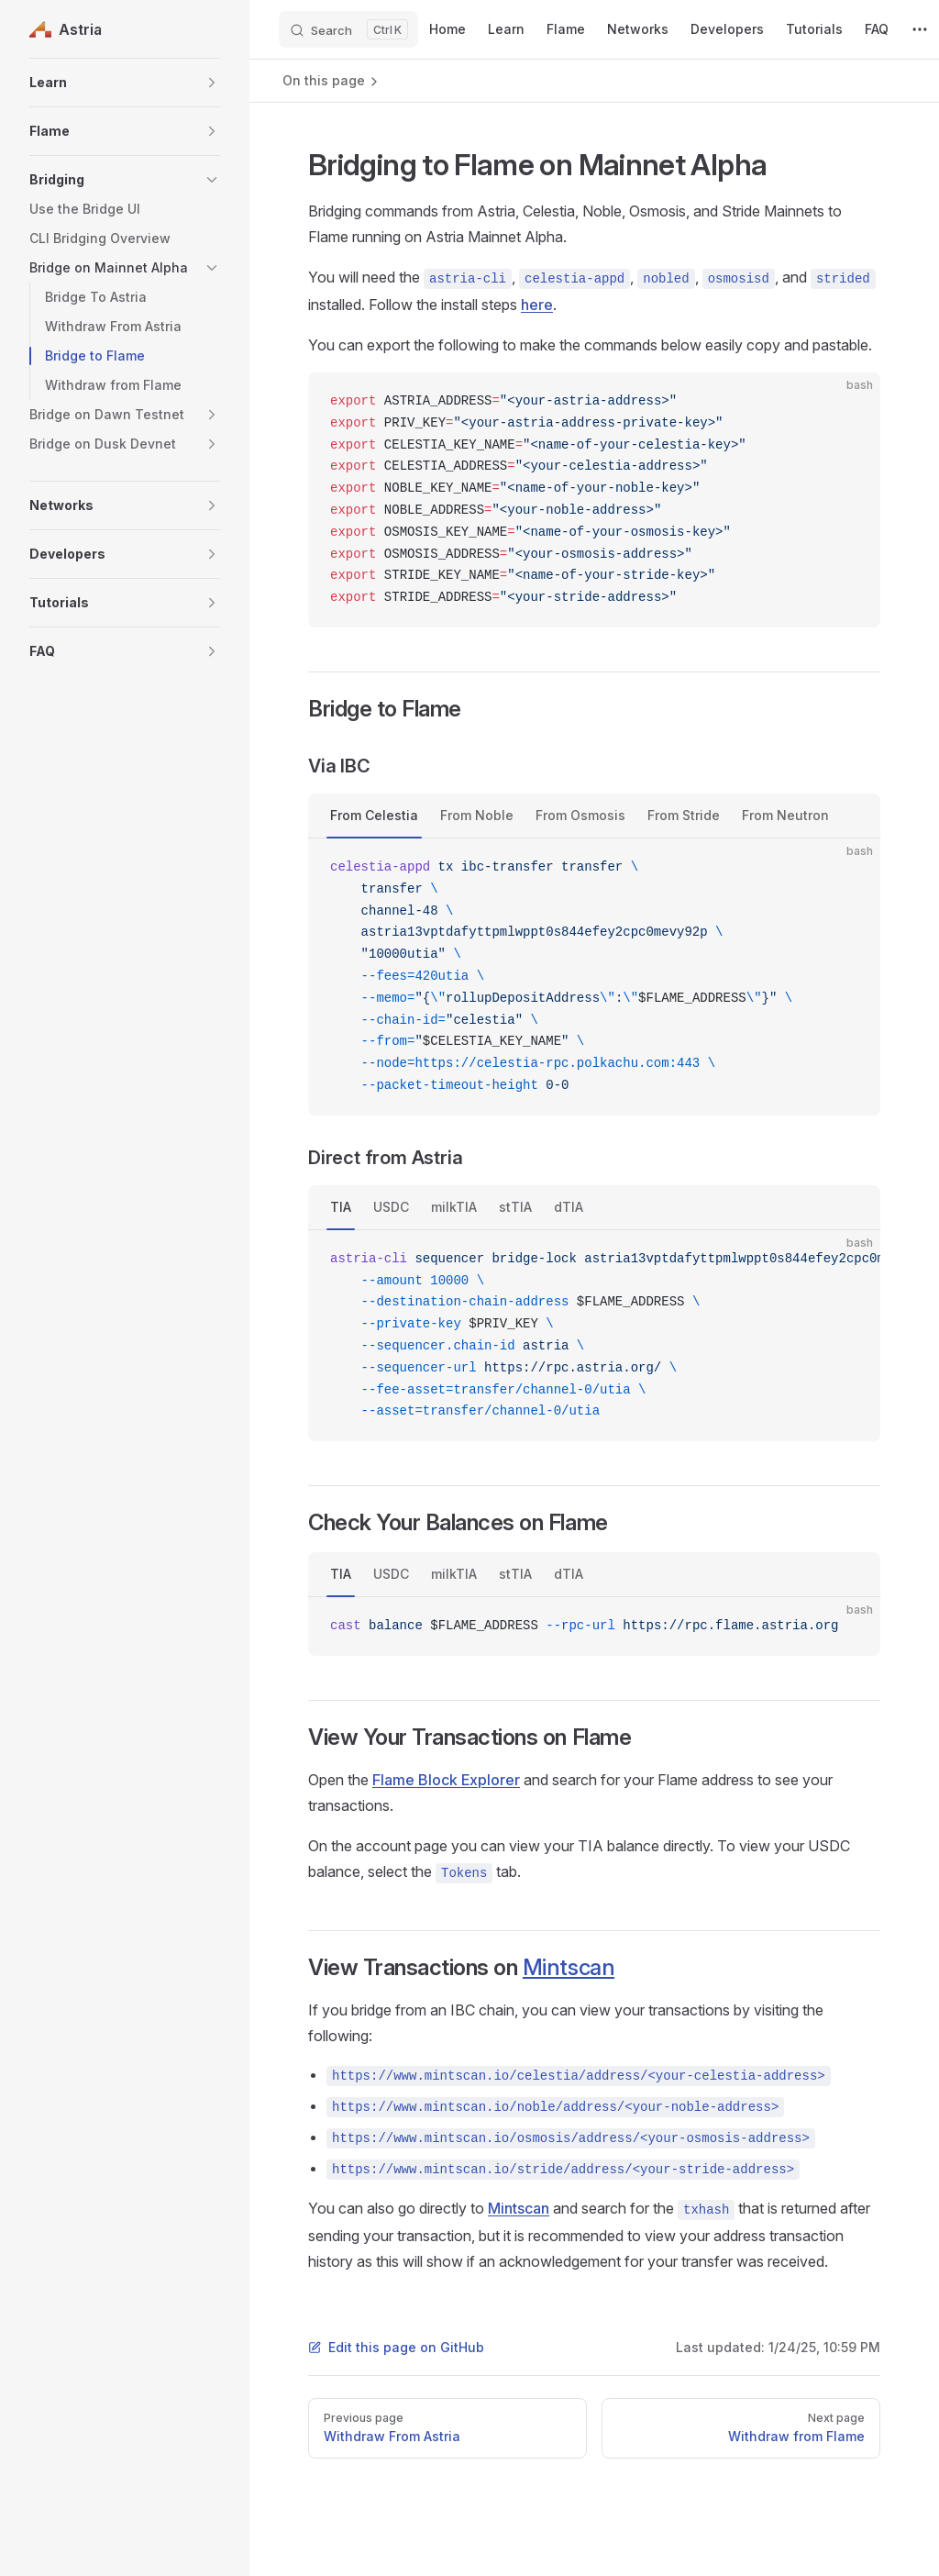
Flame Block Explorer (446, 1780)
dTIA (568, 1207)
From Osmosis (580, 815)
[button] (124, 82)
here (537, 304)
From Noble (477, 815)
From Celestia (374, 815)
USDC (391, 1207)
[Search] (348, 29)
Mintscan (568, 1967)
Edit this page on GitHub (396, 2347)
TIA (340, 1207)
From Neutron (785, 815)
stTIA (515, 1207)
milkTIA (454, 1207)
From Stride (683, 815)
